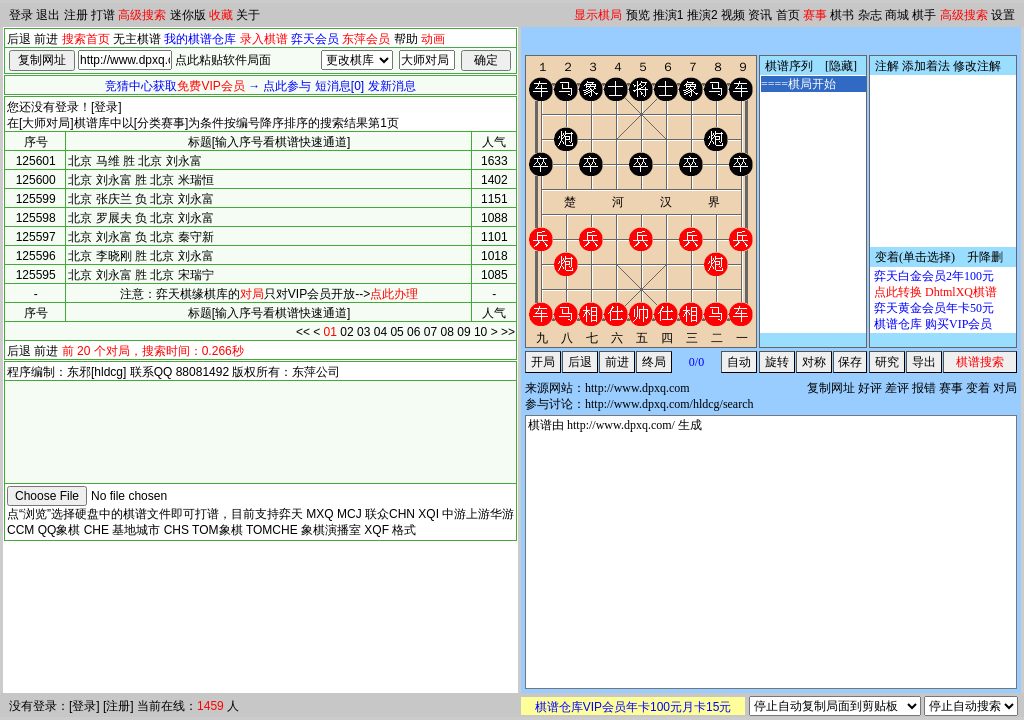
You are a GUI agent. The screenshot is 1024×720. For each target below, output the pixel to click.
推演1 (668, 15)
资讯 (760, 15)
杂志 (870, 15)
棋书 (842, 15)
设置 (1003, 15)
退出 (48, 15)
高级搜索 (142, 15)
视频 (733, 15)
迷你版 (188, 15)
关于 (248, 15)
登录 (21, 15)
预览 (638, 15)
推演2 (702, 15)
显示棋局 (598, 15)
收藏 (221, 15)
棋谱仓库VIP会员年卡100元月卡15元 (633, 707)
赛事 (815, 15)
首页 (788, 15)
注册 (76, 15)
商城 (897, 15)
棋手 (924, 15)
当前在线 (161, 706)
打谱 (103, 15)
